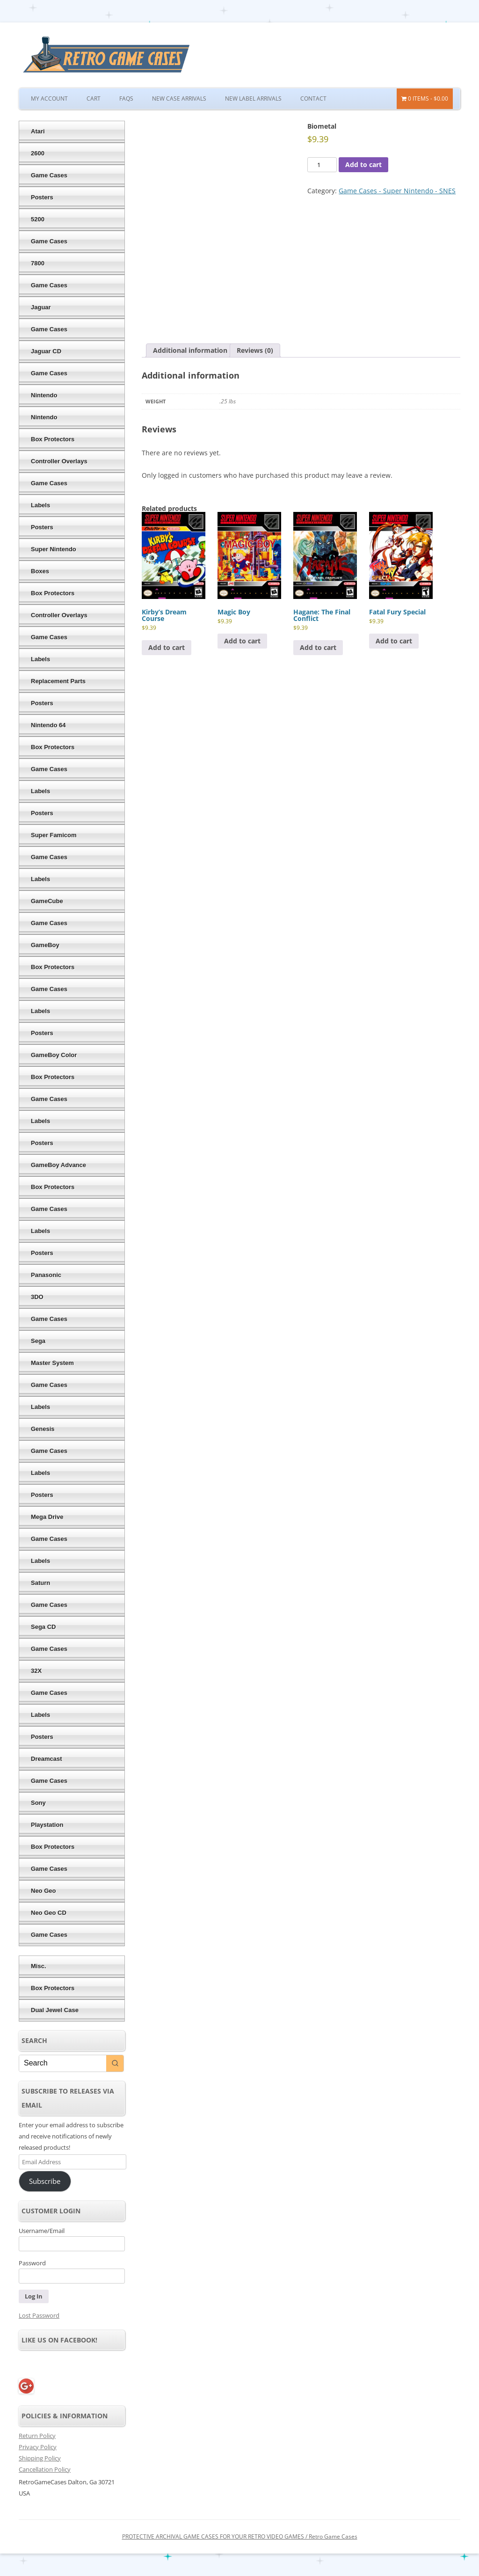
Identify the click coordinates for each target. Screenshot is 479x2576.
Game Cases (49, 175)
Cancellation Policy (45, 2469)
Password (32, 2263)
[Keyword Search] (62, 2063)
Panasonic (46, 1274)
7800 (37, 263)
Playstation (47, 1824)
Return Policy (37, 2435)
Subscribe (44, 2181)
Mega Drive (47, 1516)
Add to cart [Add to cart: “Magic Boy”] (242, 640)
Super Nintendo (53, 549)
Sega (38, 1340)
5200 (37, 219)
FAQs (126, 98)
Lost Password (39, 2315)
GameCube (47, 901)
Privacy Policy (38, 2447)
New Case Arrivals (179, 98)
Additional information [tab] (190, 350)
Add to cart (363, 164)
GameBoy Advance (58, 1164)
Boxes (40, 571)
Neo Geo (43, 1890)
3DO (37, 1296)
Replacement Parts (58, 681)
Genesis (43, 1428)
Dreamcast (46, 1758)
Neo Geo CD (48, 1912)
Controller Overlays (59, 461)
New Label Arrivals (253, 98)
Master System (52, 1362)
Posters (42, 197)
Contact (313, 98)
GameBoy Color (54, 1054)
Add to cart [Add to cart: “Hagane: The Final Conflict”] (318, 647)
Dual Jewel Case (55, 2010)
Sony (38, 1802)
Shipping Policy (40, 2458)
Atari (38, 131)
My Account (49, 98)
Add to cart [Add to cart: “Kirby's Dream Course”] (166, 647)
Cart (94, 98)
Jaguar (41, 307)
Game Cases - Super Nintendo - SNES (397, 190)
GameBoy (45, 945)
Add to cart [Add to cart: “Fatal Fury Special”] (394, 640)
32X (36, 1670)
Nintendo (44, 395)
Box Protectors (52, 439)
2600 (37, 153)
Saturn (40, 1582)
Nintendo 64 (48, 725)
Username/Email (42, 2230)
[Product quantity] (321, 164)
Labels (40, 505)
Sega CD (43, 1626)
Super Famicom (54, 835)
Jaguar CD (46, 351)
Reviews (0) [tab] (255, 350)
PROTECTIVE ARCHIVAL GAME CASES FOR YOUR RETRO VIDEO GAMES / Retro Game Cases (239, 2536)
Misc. (38, 1966)
